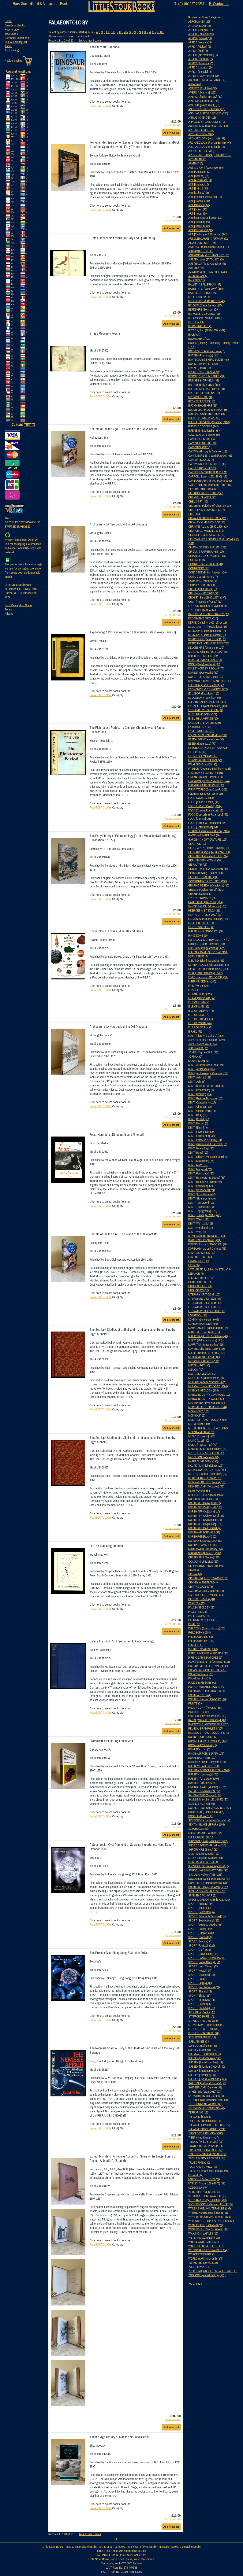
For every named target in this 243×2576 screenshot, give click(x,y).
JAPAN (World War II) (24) (202, 1044)
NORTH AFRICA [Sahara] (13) (205, 1520)
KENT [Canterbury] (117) (202, 1102)
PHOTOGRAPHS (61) (200, 1636)
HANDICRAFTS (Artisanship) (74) (207, 906)
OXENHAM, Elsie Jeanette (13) (206, 1591)
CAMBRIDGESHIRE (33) (201, 439)
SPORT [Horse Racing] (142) (204, 1962)
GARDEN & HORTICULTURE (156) (207, 839)
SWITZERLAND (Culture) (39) (205, 2087)
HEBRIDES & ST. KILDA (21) (204, 910)
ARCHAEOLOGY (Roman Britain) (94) (209, 142)
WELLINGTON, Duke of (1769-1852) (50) (211, 2221)
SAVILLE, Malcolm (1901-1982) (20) (208, 1799)
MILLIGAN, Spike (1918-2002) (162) (208, 1386)
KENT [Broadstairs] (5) (201, 1090)
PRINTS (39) (195, 1703)
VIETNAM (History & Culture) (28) (207, 2200)
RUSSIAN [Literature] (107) (203, 1778)
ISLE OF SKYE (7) (198, 1015)
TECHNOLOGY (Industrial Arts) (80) (208, 2100)
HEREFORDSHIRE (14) (201, 923)
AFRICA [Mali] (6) (198, 51)
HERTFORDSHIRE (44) (201, 927)
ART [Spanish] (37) (199, 226)
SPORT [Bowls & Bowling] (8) (205, 1924)
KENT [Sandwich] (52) (200, 1186)
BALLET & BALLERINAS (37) (204, 284)
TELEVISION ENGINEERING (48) (206, 2108)
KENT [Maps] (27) (198, 1165)
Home (8, 21)
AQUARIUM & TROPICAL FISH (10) (208, 126)
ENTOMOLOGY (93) (199, 727)
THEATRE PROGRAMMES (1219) (207, 2129)
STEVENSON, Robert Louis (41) (206, 2025)
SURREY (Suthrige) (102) (202, 2050)
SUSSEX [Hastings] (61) (202, 2075)
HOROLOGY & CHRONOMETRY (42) (209, 940)
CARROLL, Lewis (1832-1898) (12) (207, 476)
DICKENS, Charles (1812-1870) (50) (208, 652)
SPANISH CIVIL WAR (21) (202, 1895)
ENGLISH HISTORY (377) (202, 714)
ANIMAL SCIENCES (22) (202, 117)
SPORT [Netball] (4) (199, 1970)
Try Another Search (90, 40)
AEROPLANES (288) (199, 21)
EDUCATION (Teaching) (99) (204, 697)
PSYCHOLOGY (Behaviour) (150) (207, 1716)
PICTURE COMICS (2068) (203, 1649)
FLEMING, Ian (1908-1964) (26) (205, 793)
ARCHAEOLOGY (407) (201, 134)
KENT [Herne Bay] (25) (201, 1148)
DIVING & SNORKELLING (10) (205, 660)
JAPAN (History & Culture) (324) (206, 1040)
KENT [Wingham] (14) (200, 1227)
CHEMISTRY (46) (198, 501)
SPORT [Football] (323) (201, 1945)
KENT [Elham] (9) (198, 1127)
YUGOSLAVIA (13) (198, 2267)
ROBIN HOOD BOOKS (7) (202, 1737)
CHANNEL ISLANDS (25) (202, 497)
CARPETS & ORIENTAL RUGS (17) (208, 472)
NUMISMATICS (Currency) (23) (205, 1549)
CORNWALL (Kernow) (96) (203, 581)
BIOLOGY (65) (196, 322)
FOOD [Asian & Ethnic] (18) (203, 802)
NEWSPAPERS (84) (199, 1490)
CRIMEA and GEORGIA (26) (203, 593)
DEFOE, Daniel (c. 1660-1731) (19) (207, 622)
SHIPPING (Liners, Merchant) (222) (208, 1841)
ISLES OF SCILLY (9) (200, 1027)
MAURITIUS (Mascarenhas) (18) (206, 1344)
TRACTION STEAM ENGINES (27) (207, 2154)
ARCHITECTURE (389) (201, 151)
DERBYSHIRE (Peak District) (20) (207, 639)
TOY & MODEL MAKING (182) (205, 2150)
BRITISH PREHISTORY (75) (204, 393)
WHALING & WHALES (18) (203, 2233)
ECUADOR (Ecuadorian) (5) (203, 693)
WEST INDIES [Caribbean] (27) (205, 2225)
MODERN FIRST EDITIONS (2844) (207, 1407)
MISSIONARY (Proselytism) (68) (206, 1403)
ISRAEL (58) (195, 1031)
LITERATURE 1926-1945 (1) (204, 1307)
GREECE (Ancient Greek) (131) (206, 889)
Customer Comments (17, 38)
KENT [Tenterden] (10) (201, 1202)
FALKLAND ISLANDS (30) (202, 764)
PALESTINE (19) (197, 1611)
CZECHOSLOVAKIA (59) (202, 610)
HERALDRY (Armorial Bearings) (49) (208, 919)
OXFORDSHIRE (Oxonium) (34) (206, 1595)
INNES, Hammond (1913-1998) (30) (208, 977)
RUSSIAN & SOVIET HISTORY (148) (209, 1770)
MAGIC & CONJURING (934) (204, 1332)
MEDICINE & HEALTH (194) (203, 1361)
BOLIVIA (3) (194, 334)
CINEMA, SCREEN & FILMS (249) (207, 547)
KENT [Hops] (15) (198, 1152)
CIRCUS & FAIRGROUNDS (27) (206, 551)
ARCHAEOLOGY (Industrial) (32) (206, 138)
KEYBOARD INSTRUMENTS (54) (207, 1236)
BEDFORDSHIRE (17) (200, 297)
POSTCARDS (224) (199, 1695)
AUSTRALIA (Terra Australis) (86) (207, 263)
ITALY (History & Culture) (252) (206, 1036)
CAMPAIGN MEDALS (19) (202, 443)
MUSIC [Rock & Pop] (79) (202, 1445)
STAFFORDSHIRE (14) (201, 2016)
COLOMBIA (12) (197, 560)
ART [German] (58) (199, 205)
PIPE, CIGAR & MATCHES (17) (205, 1657)
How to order (12, 29)
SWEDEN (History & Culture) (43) (207, 2083)
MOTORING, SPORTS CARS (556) (208, 1428)
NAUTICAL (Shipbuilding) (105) (205, 1465)
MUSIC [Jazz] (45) (198, 1440)
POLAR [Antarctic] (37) (201, 1674)
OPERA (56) (195, 1574)
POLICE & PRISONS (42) (202, 1682)
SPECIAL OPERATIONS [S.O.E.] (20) (209, 1899)
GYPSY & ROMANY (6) (201, 898)
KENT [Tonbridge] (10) (201, 1207)
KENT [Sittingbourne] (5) (202, 1194)
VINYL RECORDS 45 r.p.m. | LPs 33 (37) (210, 2204)
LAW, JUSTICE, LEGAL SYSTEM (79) (209, 1269)
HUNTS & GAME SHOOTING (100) (208, 952)
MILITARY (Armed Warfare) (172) (207, 1382)
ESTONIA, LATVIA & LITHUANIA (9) (208, 748)
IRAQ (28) (193, 990)
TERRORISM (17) (198, 2112)
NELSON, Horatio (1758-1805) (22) (207, 1474)
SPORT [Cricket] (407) (201, 1933)
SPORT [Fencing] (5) (200, 1941)
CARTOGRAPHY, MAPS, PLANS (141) (210, 480)
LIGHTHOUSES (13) (199, 1282)
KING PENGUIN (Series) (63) (204, 1240)
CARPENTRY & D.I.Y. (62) (202, 468)
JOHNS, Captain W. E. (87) (203, 1052)
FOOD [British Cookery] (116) (205, 806)
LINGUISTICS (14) (198, 1290)
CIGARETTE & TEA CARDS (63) (206, 535)
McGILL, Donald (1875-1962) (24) (206, 1353)
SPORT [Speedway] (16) (202, 2000)
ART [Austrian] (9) (198, 184)
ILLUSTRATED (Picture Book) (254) (208, 969)
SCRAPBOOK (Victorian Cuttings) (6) (209, 1820)
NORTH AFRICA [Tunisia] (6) (204, 1528)
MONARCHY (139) (198, 1411)
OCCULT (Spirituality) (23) (203, 1561)
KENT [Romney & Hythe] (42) (205, 1182)
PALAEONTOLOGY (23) (201, 1607)
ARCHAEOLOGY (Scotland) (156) (207, 147)
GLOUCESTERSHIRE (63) (203, 877)
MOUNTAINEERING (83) (201, 1432)
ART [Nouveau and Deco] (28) (205, 218)
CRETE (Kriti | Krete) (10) (202, 589)
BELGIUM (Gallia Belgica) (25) (205, 305)
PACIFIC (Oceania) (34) (201, 1599)
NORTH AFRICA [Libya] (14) (204, 1511)
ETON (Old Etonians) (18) (202, 756)
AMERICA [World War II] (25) (204, 105)
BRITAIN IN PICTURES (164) (204, 384)
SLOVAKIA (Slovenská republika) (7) (208, 1866)
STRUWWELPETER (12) (202, 2037)
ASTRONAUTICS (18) (200, 251)
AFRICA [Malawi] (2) (199, 46)
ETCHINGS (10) (197, 752)
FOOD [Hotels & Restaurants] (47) (207, 823)
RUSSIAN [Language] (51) (203, 1774)
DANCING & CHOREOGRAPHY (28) (208, 614)
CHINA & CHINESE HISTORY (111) (207, 518)
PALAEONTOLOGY (101, 106)
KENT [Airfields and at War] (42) (206, 1065)
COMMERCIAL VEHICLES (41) (205, 564)
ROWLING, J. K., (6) (199, 1749)
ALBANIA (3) (195, 84)
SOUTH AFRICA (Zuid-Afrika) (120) (208, 1887)
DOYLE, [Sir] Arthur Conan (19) (205, 677)
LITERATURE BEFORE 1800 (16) (206, 1311)
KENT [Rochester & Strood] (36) (206, 1177)
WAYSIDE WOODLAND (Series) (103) (209, 2217)
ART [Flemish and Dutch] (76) (205, 197)
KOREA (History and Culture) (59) (207, 1248)
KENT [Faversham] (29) (201, 1132)
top (116, 2538)
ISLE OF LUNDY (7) (199, 1002)
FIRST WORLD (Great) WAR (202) (207, 789)
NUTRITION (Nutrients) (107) (204, 1553)
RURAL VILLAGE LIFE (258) (203, 1766)
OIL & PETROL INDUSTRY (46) (206, 1566)
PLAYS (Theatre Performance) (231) (209, 1662)
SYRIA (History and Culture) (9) (206, 2096)
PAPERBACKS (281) (199, 1616)
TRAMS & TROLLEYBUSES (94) (206, 2158)
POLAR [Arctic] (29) (199, 1678)
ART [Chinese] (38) (199, 192)
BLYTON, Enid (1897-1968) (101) (206, 330)
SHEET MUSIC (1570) (200, 1837)
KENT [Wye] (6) (197, 1232)
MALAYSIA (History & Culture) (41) (208, 1336)
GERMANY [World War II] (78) (205, 860)
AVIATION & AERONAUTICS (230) (207, 272)
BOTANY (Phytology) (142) (203, 355)
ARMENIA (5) (195, 163)
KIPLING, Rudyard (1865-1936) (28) (207, 1244)
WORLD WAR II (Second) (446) (205, 2258)
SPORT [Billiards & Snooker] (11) (207, 1916)
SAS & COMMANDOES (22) (204, 1791)
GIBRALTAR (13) (197, 864)
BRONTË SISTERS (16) (201, 401)
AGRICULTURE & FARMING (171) (207, 80)
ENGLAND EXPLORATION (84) (205, 710)
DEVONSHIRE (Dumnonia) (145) (206, 647)
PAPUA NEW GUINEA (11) (202, 1620)
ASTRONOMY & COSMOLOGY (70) (208, 255)
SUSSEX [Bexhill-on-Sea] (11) (205, 2062)
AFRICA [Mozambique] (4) (203, 55)
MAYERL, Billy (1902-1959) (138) (206, 1349)
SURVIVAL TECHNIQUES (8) (204, 2054)
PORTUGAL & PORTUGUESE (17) (207, 1691)
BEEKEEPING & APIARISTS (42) (206, 301)
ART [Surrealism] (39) (200, 230)
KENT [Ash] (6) (196, 1081)
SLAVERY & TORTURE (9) (203, 1862)
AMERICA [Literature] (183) (203, 101)
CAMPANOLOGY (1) (199, 447)
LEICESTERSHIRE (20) (201, 1278)
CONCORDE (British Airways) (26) (207, 572)
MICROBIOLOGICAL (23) (202, 1374)
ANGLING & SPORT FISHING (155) (208, 113)
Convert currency (173, 125)
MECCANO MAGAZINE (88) (204, 1357)
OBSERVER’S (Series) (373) (204, 1557)
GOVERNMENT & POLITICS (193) (207, 881)
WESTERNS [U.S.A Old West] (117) (208, 2229)
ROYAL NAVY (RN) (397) (202, 1758)
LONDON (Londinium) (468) (203, 1319)
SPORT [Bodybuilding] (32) (203, 1920)
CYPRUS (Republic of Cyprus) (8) (207, 606)
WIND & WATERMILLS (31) (203, 2242)
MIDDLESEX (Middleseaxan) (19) (206, 1378)
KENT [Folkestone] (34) (201, 1136)
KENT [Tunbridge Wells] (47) (204, 1215)
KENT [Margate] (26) (200, 1169)
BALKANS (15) (196, 280)
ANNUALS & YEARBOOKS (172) (206, 122)
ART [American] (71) (199, 172)
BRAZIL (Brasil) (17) (199, 368)
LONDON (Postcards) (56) (203, 1323)
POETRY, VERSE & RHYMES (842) (208, 1666)
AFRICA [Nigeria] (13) (200, 59)
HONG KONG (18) (198, 935)
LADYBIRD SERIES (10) (201, 1253)
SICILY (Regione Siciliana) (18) (205, 1858)
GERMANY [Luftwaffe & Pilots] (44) (208, 856)
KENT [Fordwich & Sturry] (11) (205, 1140)
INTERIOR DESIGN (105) (202, 981)
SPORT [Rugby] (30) (200, 1983)
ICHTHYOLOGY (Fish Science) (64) (208, 965)
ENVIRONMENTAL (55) (201, 731)
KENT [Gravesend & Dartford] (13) (207, 1144)
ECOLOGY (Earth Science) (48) (206, 685)
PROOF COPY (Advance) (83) (205, 1707)
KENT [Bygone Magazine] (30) (205, 1098)
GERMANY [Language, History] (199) (209, 852)
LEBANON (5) (196, 1273)
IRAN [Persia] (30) (198, 985)
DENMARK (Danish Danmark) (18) (207, 631)
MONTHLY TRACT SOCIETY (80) (207, 1419)
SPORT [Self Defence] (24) (204, 1987)
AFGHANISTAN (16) (199, 26)
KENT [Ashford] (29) (199, 1077)
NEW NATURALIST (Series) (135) (207, 1482)
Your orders (11, 33)
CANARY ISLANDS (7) (201, 460)
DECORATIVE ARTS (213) (203, 618)
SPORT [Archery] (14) (200, 1904)
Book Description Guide (18, 605)
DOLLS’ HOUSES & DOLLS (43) (206, 668)
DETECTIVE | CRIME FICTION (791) (208, 643)
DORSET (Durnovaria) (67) (203, 672)
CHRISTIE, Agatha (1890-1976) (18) (208, 526)
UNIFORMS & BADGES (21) (204, 2179)
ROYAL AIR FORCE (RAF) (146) (206, 1753)
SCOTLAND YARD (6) (200, 1816)
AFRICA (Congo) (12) (200, 30)
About (8, 46)
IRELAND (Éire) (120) (200, 994)
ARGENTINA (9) (197, 159)
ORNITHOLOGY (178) (200, 1586)
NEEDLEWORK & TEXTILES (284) (207, 1470)
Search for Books (15, 25)
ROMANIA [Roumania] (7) (202, 1745)
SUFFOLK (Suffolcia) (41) (202, 2045)
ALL (161, 32)
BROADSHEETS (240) (200, 397)
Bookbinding (12, 50)
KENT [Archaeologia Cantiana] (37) (208, 1073)
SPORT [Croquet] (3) (200, 1937)
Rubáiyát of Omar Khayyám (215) (207, 1762)
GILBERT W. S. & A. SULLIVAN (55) (208, 869)
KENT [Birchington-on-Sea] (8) (206, 1086)
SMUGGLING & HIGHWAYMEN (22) (208, 1870)
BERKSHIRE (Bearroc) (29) (203, 309)
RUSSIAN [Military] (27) (201, 1783)
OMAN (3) (194, 1570)
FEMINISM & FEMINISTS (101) (205, 773)
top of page (195, 2283)
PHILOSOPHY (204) (199, 1632)
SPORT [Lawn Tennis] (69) (203, 1966)
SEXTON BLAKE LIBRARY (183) (206, 1824)
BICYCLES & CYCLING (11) (204, 313)
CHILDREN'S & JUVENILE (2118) (206, 510)
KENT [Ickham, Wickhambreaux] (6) (208, 1157)
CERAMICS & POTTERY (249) (205, 493)
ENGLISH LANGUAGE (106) (203, 718)
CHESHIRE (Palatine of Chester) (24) (209, 505)
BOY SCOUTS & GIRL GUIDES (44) (208, 359)
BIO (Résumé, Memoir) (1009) (205, 318)
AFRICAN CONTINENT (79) (203, 76)
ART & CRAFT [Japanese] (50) (206, 167)
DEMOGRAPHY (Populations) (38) (207, 627)
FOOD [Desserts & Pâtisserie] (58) (208, 814)
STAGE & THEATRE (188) (203, 2020)
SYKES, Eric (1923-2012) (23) (204, 2091)
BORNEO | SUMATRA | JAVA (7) (206, 351)
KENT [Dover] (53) (198, 1119)
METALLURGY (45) (199, 1365)
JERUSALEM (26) (198, 1048)
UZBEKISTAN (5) (197, 2187)
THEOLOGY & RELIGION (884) (205, 2133)
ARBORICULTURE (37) (201, 130)
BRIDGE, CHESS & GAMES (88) (206, 376)
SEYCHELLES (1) (198, 1828)
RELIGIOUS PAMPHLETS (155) (205, 1728)
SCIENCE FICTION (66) (201, 1803)
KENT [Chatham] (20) (200, 1106)
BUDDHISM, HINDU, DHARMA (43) (207, 409)
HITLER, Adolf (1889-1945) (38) (205, 931)
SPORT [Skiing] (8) (199, 1995)
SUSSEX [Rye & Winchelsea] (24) (207, 2079)
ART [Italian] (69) (197, 213)
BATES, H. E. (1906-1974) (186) (206, 288)
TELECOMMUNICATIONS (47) (205, 2104)
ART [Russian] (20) (199, 222)
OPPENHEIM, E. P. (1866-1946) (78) (208, 1578)
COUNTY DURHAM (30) (201, 585)
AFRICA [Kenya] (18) (200, 42)
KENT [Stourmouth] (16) (202, 1198)
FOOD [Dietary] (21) (199, 818)
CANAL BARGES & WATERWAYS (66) (210, 455)
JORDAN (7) (195, 1056)
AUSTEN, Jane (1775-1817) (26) (206, 259)
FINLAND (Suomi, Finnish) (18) (205, 777)
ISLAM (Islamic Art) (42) (201, 998)
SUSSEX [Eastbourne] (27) (203, 2071)
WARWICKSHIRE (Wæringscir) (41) (208, 2212)
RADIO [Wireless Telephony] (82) (207, 1720)
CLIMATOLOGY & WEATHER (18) (207, 556)
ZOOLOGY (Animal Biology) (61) (207, 2275)
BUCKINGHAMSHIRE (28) (202, 405)
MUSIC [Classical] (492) (201, 1436)
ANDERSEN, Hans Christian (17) (206, 109)
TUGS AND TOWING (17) (202, 2167)
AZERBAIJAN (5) (197, 276)
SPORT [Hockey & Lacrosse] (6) (206, 1958)
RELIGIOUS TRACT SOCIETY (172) (208, 1732)
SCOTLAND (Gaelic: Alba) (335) (206, 1812)
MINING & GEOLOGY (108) (203, 1390)
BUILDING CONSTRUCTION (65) (207, 414)
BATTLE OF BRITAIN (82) (202, 293)
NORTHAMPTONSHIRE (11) (204, 1532)
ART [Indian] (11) (197, 209)
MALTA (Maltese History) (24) (205, 1340)
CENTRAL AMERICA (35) (202, 489)
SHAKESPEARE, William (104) (205, 1833)
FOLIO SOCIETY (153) (201, 798)
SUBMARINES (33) (199, 2041)
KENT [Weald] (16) (198, 1219)
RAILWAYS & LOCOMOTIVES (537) (208, 1724)
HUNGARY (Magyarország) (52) (206, 948)
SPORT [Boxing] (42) (200, 1929)
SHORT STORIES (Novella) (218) (207, 1845)
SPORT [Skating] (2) (200, 1991)
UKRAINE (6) (195, 2175)
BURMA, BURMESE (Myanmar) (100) (209, 422)
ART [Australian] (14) (200, 180)
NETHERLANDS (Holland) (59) (205, 1478)
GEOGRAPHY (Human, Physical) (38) (209, 848)
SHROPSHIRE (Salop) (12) (203, 1849)
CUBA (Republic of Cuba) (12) (205, 601)
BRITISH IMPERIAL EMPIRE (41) (206, 389)
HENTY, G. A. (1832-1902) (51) (205, 914)
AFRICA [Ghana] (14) (200, 38)
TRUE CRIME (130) (199, 2162)
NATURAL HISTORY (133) (203, 1461)
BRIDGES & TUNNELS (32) (203, 380)
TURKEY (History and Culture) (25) (208, 2171)
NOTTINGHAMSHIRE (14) (202, 1545)
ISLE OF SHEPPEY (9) (201, 1010)
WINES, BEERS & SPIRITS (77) (206, 2246)
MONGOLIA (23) (197, 1415)
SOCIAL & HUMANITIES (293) (205, 1874)
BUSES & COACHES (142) (203, 426)
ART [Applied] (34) (198, 176)
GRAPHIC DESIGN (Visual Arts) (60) (208, 885)
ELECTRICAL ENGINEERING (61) (207, 702)
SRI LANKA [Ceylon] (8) (201, 2012)
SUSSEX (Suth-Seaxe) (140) (204, 2058)
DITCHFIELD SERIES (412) (203, 656)
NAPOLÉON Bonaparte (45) (203, 1457)
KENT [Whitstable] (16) (201, 1223)
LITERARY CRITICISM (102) (204, 1294)
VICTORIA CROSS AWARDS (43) (207, 2196)
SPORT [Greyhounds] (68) (203, 1954)
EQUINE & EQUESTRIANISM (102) (207, 735)
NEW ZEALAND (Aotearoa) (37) (206, 1486)
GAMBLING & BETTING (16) (204, 835)
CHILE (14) (194, 514)
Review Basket (14, 60)
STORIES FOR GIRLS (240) (203, 2033)
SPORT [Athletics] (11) (201, 1908)
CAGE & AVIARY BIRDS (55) (204, 435)
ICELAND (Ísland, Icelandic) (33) (206, 960)
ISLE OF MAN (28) (198, 1006)
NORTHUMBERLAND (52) (202, 1536)
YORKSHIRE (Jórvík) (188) (203, 2263)
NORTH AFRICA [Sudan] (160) (205, 1524)
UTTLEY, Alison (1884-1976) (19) (206, 2183)
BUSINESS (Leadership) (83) (204, 430)
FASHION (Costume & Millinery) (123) (209, 768)
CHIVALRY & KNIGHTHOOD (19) (206, 522)
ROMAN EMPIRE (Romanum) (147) (208, 1741)
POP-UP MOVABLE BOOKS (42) (206, 1687)
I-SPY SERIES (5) (198, 956)
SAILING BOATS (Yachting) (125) (207, 1787)
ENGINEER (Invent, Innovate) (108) (208, 706)
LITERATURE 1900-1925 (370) (205, 1298)
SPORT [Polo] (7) (198, 1979)
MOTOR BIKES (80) (199, 1424)
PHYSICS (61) (196, 1645)
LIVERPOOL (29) (197, 1315)
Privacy (9, 613)
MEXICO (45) (195, 1369)
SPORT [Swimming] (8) (201, 2008)
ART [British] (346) (198, 188)
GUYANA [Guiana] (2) (200, 894)
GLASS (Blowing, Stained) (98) (205, 873)
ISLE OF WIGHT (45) (200, 1023)
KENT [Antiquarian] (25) (201, 1069)
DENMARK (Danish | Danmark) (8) (207, 635)
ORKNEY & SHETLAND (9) (203, 1582)
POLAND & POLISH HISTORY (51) (207, 1670)
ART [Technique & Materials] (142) (208, 234)
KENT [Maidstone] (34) (201, 1161)
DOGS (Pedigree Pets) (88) (204, 664)
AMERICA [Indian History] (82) (205, 96)
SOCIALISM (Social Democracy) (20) (209, 1879)
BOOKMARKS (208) (199, 339)
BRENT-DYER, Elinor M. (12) (204, 372)
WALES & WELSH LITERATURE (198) (209, 2208)
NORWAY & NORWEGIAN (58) (205, 1541)
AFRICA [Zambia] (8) (200, 71)
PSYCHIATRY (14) (198, 1712)
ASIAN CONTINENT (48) (202, 243)
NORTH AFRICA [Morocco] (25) (206, 1515)
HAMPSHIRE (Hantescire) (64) (205, 902)
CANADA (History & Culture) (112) (207, 451)
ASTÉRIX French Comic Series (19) (208, 247)
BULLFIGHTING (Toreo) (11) (204, 418)
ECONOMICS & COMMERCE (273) (208, 689)
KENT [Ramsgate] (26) (201, 1173)
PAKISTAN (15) (196, 1603)
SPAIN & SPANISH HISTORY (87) (207, 1891)
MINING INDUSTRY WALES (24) (206, 1399)
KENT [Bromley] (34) (200, 1094)
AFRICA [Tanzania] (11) (201, 63)
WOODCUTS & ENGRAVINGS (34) (207, 2250)
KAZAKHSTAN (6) (198, 1061)
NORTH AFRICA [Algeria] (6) (204, 1503)
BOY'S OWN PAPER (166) (203, 364)
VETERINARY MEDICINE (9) (204, 2192)
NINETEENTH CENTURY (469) (205, 1495)
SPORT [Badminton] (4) (201, 1912)
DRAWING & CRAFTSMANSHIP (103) (209, 681)
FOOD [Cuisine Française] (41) (205, 810)
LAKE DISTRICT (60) (200, 1257)
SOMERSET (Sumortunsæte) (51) (207, 1883)
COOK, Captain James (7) (203, 576)
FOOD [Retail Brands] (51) (203, 827)
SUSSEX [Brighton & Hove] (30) (206, 2066)
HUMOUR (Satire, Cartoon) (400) (207, 944)
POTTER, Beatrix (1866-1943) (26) (207, 1699)
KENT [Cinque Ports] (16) (202, 1111)
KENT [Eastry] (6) (198, 1123)
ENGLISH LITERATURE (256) (204, 722)
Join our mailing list (16, 42)
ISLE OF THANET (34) (201, 1019)
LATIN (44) (194, 1265)
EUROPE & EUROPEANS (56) (205, 760)
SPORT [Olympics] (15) (201, 1975)
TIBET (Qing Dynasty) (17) (203, 2137)
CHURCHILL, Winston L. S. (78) (206, 531)
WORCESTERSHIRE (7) (201, 2254)
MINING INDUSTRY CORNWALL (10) (209, 1394)
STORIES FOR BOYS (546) (203, 2029)
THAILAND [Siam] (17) (201, 2116)
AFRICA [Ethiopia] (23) (201, 34)
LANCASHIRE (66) (198, 1261)
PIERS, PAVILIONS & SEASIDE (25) (208, 1653)
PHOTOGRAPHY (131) (201, 1641)
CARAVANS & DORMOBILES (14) (207, 464)
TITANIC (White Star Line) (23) (205, 2141)
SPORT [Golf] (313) (199, 1950)
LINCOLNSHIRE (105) (200, 1286)
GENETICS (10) (197, 844)
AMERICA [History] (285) (202, 92)
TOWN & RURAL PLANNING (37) (207, 2146)
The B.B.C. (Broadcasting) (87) (205, 2121)
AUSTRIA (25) (196, 268)
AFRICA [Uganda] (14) (200, 67)
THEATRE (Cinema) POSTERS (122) (209, 2125)
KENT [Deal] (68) (197, 1115)
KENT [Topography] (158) (202, 1211)
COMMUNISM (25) (198, 568)
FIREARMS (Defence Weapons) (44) (209, 781)
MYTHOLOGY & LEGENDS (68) (206, 1453)
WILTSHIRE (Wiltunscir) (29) (204, 2237)
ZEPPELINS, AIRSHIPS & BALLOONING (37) (213, 2271)
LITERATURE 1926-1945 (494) (205, 1303)
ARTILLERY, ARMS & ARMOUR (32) (208, 238)
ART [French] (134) (199, 201)
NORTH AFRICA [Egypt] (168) (205, 1507)
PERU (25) (194, 1624)
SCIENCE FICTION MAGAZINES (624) (210, 1808)
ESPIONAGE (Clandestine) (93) (206, 739)
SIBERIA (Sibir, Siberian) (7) (203, 1854)
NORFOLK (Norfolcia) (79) (203, 1499)
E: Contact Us (219, 3)
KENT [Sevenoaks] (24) (201, 1190)
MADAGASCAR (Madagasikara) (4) (208, 1328)
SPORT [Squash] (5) (199, 2004)
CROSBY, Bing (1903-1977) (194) (207, 597)
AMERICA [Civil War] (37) (202, 88)
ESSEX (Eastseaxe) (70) (202, 743)
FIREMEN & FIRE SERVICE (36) (206, 785)
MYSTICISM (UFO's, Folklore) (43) (207, 1449)
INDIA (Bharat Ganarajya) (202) (205, 973)
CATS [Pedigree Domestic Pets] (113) (210, 485)
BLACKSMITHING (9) (200, 326)
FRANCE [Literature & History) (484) (209, 831)
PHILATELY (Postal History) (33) (206, 1628)
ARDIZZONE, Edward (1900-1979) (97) (209, 155)
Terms (8, 609)
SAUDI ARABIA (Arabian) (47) (204, 1795)
